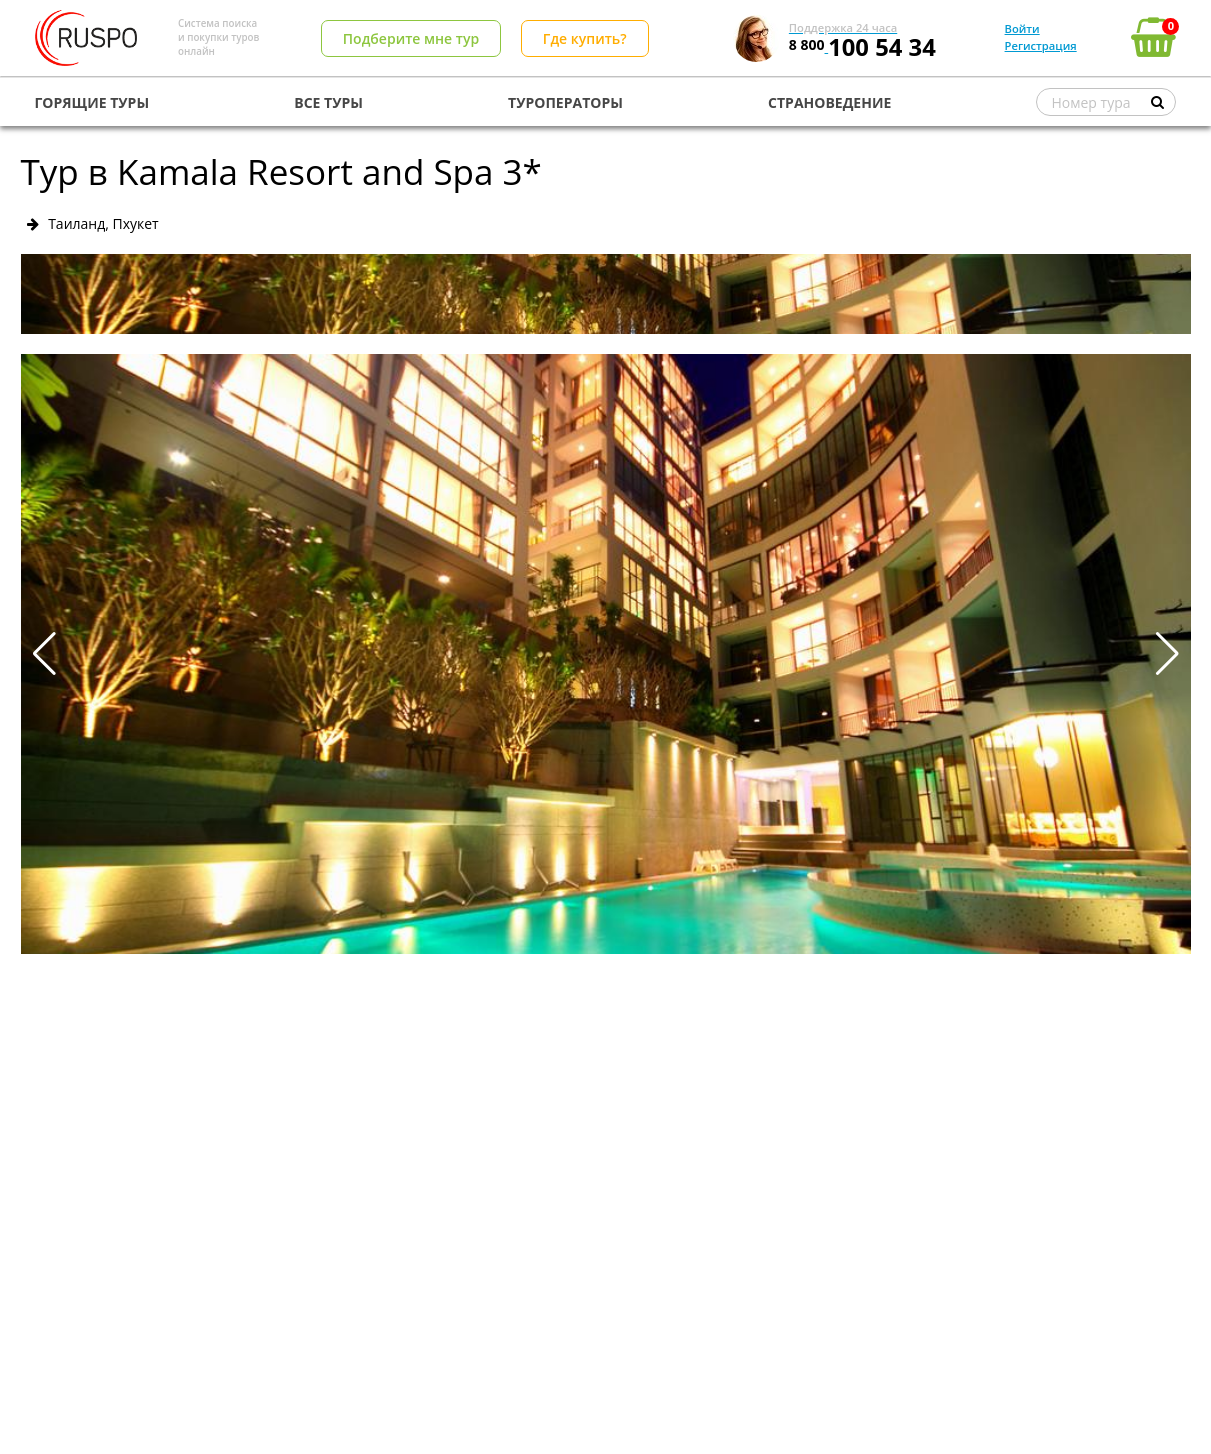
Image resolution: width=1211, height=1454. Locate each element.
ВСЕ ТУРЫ (328, 102)
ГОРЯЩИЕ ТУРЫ (92, 102)
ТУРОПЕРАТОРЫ (565, 102)
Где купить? (585, 38)
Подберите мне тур (411, 38)
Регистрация (1041, 45)
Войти (1022, 28)
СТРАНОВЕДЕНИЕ (829, 102)
